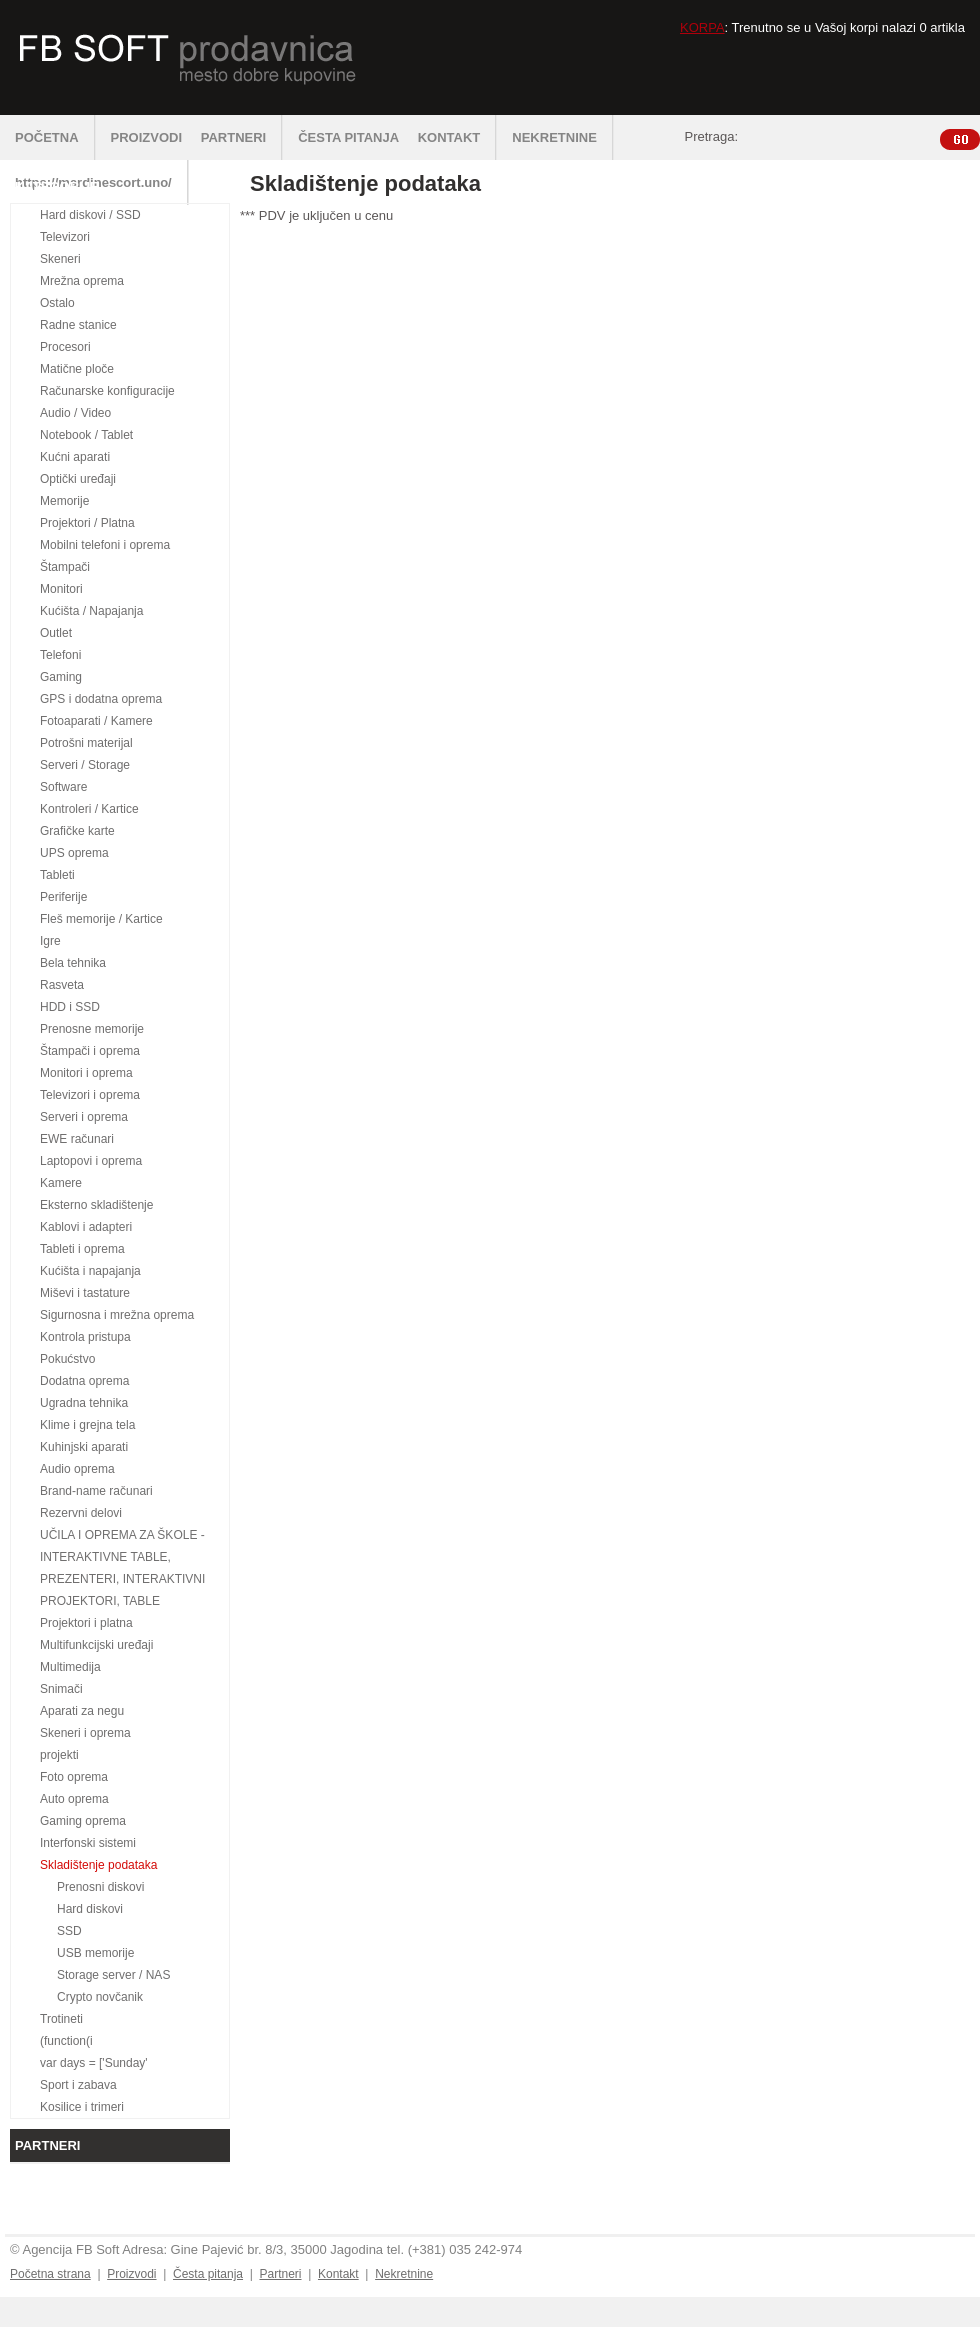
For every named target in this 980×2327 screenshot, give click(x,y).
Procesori (65, 347)
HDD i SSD (70, 1007)
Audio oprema (77, 1469)
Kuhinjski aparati (84, 1447)
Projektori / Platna (87, 523)
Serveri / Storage (85, 765)
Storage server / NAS (113, 1975)
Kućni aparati (75, 457)
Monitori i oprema (86, 1073)
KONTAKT (458, 137)
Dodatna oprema (84, 1381)
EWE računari (77, 1139)
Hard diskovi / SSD (90, 215)
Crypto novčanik (100, 1997)
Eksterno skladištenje (96, 1205)
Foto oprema (74, 1777)
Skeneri (60, 259)
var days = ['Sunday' (94, 2063)
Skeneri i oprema (85, 1733)
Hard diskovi (90, 1909)
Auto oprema (74, 1799)
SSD (69, 1931)
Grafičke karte (77, 831)
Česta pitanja (208, 2274)
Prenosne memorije (92, 1029)
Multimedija (70, 1667)
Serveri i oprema (84, 1117)
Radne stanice (78, 325)
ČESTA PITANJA (348, 137)
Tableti (57, 875)
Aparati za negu (82, 1711)
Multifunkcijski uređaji (96, 1645)
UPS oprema (74, 853)
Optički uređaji (78, 479)
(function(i (66, 2041)
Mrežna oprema (82, 281)
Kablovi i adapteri (86, 1227)
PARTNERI (242, 137)
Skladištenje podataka (98, 1865)
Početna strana (50, 2274)
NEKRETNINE (563, 137)
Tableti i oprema (82, 1249)
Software (63, 787)
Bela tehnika (73, 963)
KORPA (702, 27)
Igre (50, 941)
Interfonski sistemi (88, 1843)
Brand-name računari (96, 1491)
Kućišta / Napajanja (91, 611)
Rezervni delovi (81, 1513)
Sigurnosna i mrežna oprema (117, 1315)
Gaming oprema (83, 1821)
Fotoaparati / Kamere (96, 721)
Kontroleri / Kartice (89, 809)
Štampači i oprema (90, 1051)
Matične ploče (77, 369)
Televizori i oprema (90, 1095)
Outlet (56, 633)
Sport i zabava (78, 2085)
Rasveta (62, 985)
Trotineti (61, 2019)
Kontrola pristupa (85, 1337)
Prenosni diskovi (100, 1887)
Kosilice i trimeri (82, 2107)
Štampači (65, 567)
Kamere (61, 1183)
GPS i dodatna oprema (101, 699)
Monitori (61, 589)
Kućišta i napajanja (90, 1271)
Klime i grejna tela (87, 1425)
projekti (59, 1755)
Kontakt (338, 2274)
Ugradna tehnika (84, 1403)
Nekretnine (404, 2274)
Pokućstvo (67, 1359)
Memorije (64, 501)
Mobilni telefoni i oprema (105, 545)
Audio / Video (75, 413)
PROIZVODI (147, 137)
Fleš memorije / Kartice (101, 919)
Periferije (63, 897)
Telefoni (60, 655)
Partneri (280, 2274)
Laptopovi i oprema (91, 1161)
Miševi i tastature (85, 1293)
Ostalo (57, 303)
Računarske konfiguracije (107, 391)
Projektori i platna (86, 1623)
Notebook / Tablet (86, 435)
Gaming (61, 677)
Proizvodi (131, 2274)
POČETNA (55, 137)
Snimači (61, 1689)
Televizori (65, 237)
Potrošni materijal (86, 743)
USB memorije (95, 1953)
